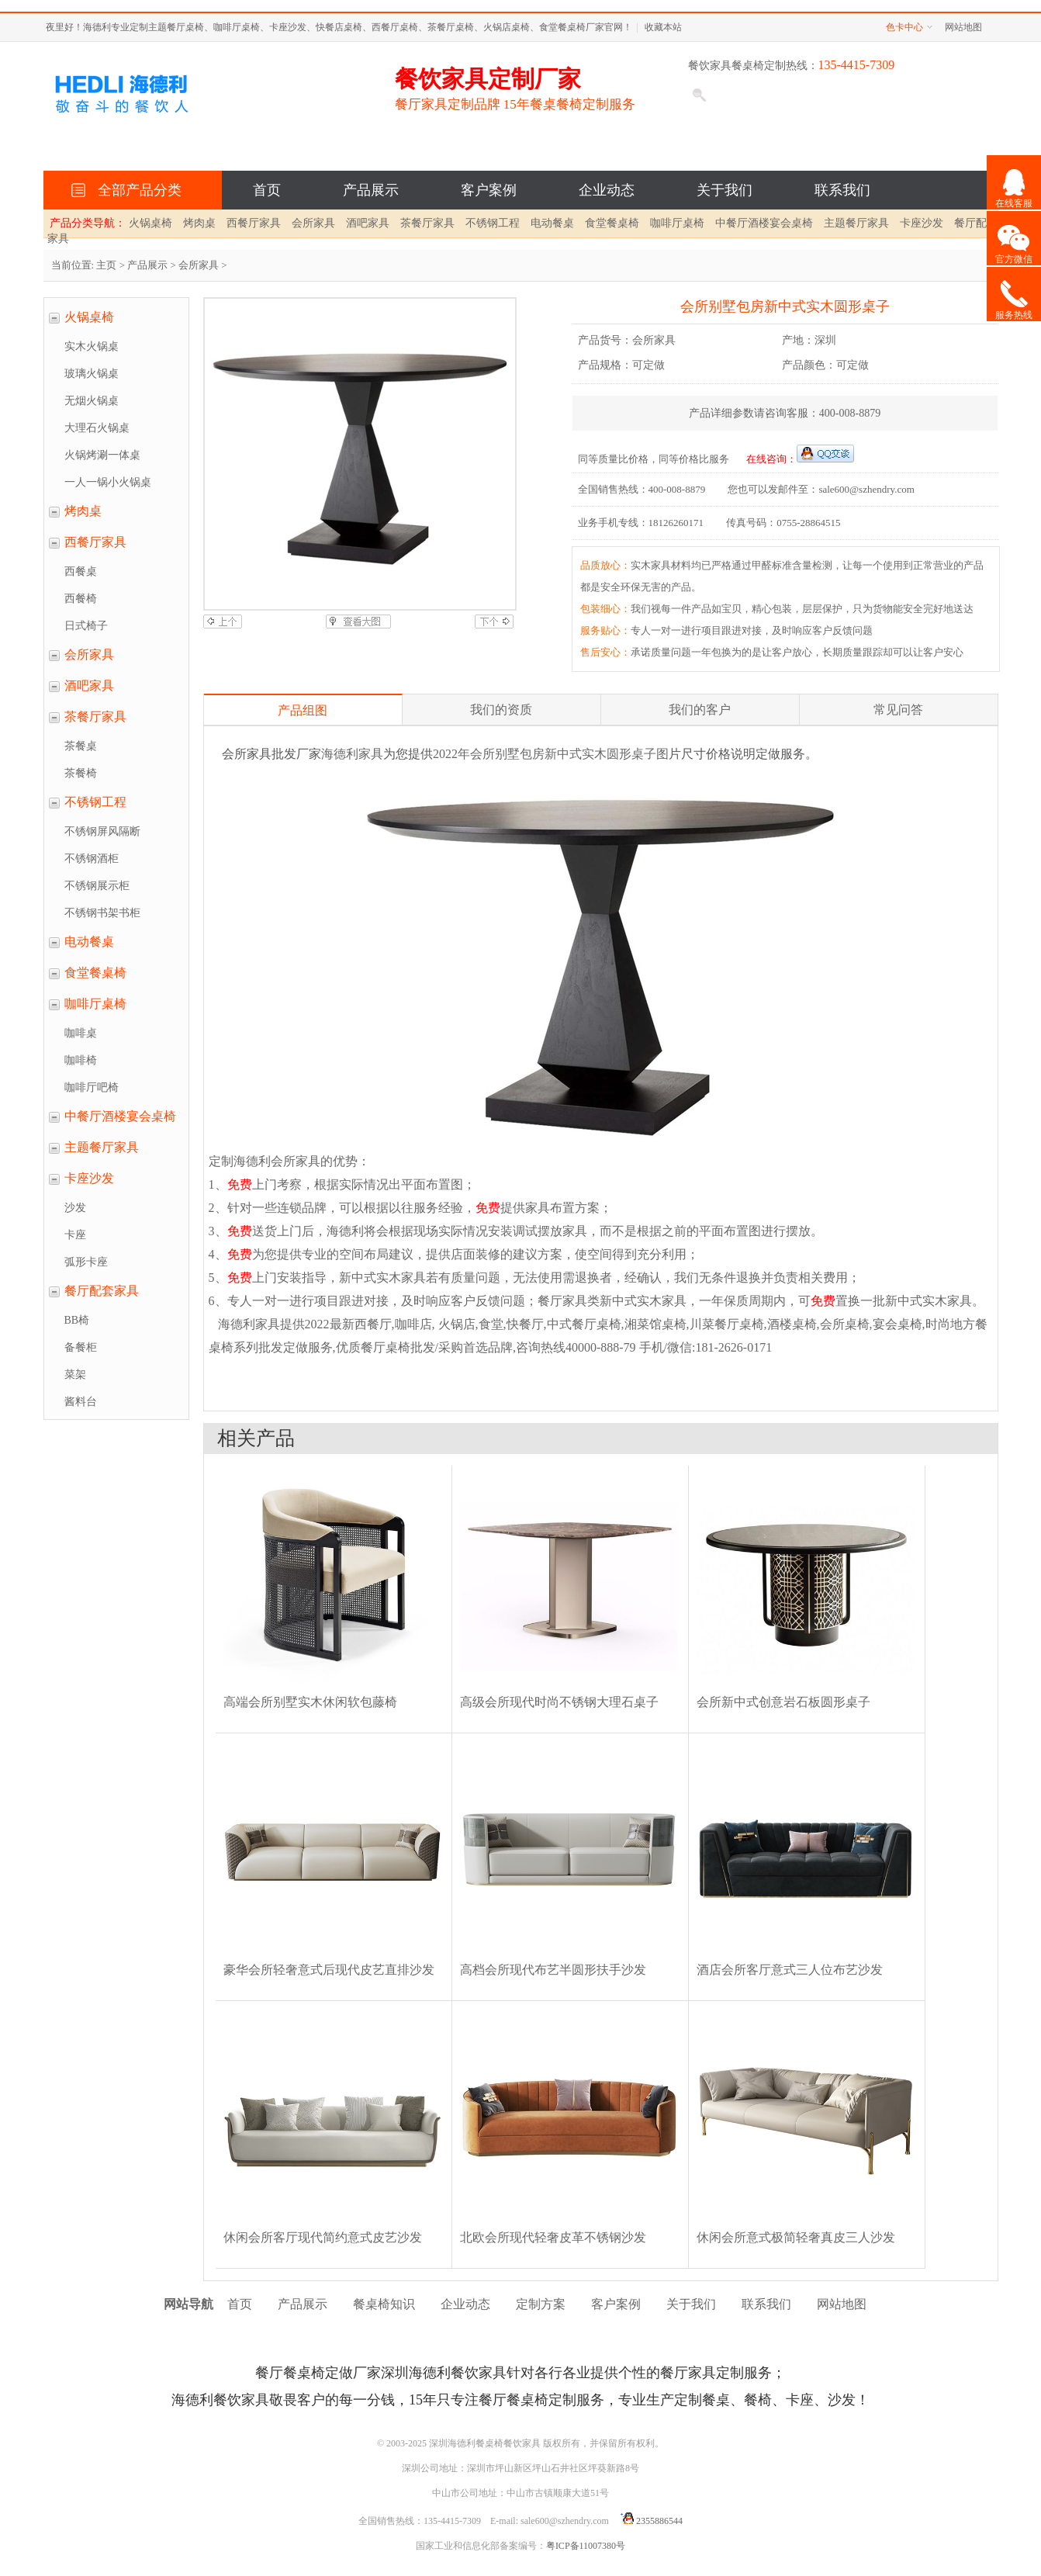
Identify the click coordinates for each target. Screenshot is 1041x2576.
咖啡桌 (80, 1033)
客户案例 (489, 190)
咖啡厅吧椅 (91, 1087)
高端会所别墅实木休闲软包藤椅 (310, 1702)
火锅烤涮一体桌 (102, 455)
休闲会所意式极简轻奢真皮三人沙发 (796, 2237)
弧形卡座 (86, 1262)
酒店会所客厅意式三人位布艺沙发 (790, 1969)
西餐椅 (80, 598)
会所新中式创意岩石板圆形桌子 (783, 1702)
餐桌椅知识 (384, 2304)
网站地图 (963, 27)
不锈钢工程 (492, 223)
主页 (106, 265)
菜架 (75, 1374)
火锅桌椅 (150, 223)
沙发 (75, 1208)
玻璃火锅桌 (91, 373)
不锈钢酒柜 (91, 858)
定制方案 (540, 2304)
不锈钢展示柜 (97, 886)
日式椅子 (86, 626)
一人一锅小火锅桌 (107, 482)
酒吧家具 (367, 223)
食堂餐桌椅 (612, 223)
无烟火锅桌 (91, 401)
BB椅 (77, 1320)
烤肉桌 (199, 223)
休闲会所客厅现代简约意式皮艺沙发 (322, 2237)
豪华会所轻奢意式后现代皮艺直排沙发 (328, 1969)
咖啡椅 (80, 1060)
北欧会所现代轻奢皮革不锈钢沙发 (553, 2237)
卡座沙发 (921, 223)
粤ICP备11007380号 (585, 2545)
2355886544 (649, 2520)
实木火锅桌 (91, 346)
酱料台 (80, 1401)
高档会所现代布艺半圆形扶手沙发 (553, 1969)
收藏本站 (663, 27)
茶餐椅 (80, 773)
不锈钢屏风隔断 (102, 831)
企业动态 (607, 190)
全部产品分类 (136, 190)
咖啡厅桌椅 (677, 223)
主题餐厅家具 (856, 223)
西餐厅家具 (254, 223)
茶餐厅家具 (427, 223)
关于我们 (724, 190)
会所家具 (313, 223)
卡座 (75, 1235)
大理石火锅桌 (97, 428)
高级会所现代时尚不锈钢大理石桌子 (559, 1702)
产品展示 (371, 190)
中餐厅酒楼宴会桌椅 (764, 223)
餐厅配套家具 (101, 1290)
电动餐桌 (552, 223)
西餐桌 (80, 571)
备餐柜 (80, 1347)
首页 (267, 190)
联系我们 (842, 190)
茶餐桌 (80, 746)
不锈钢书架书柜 (102, 913)
